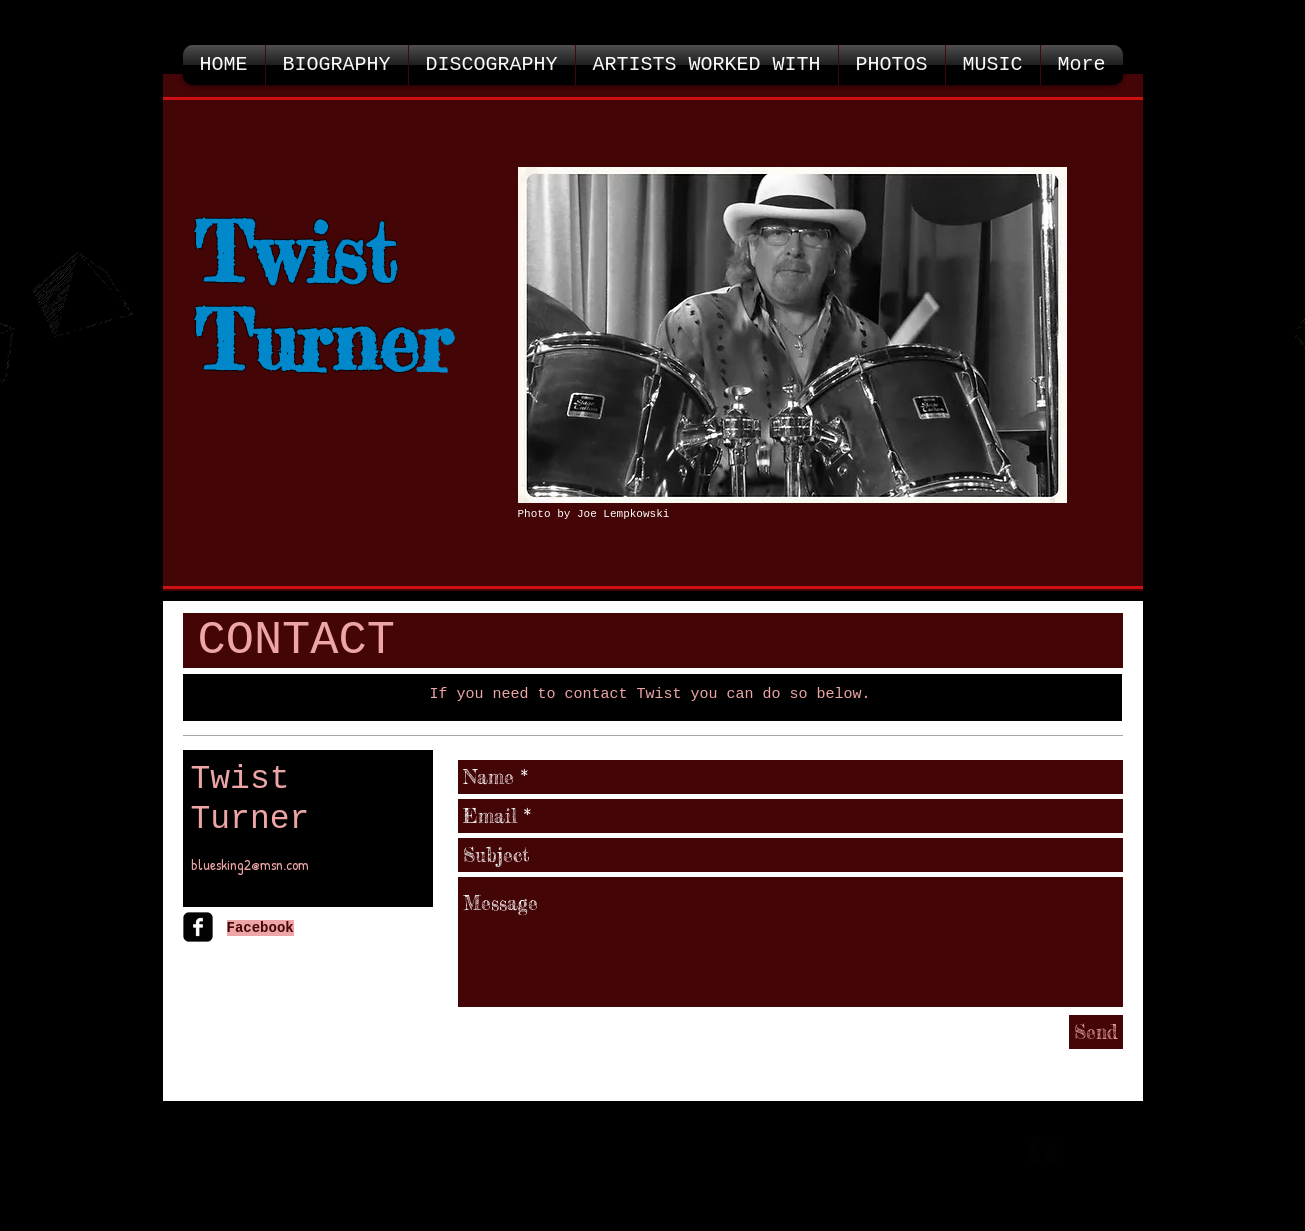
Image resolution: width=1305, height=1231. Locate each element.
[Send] (1096, 1032)
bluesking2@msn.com (250, 864)
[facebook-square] (198, 927)
